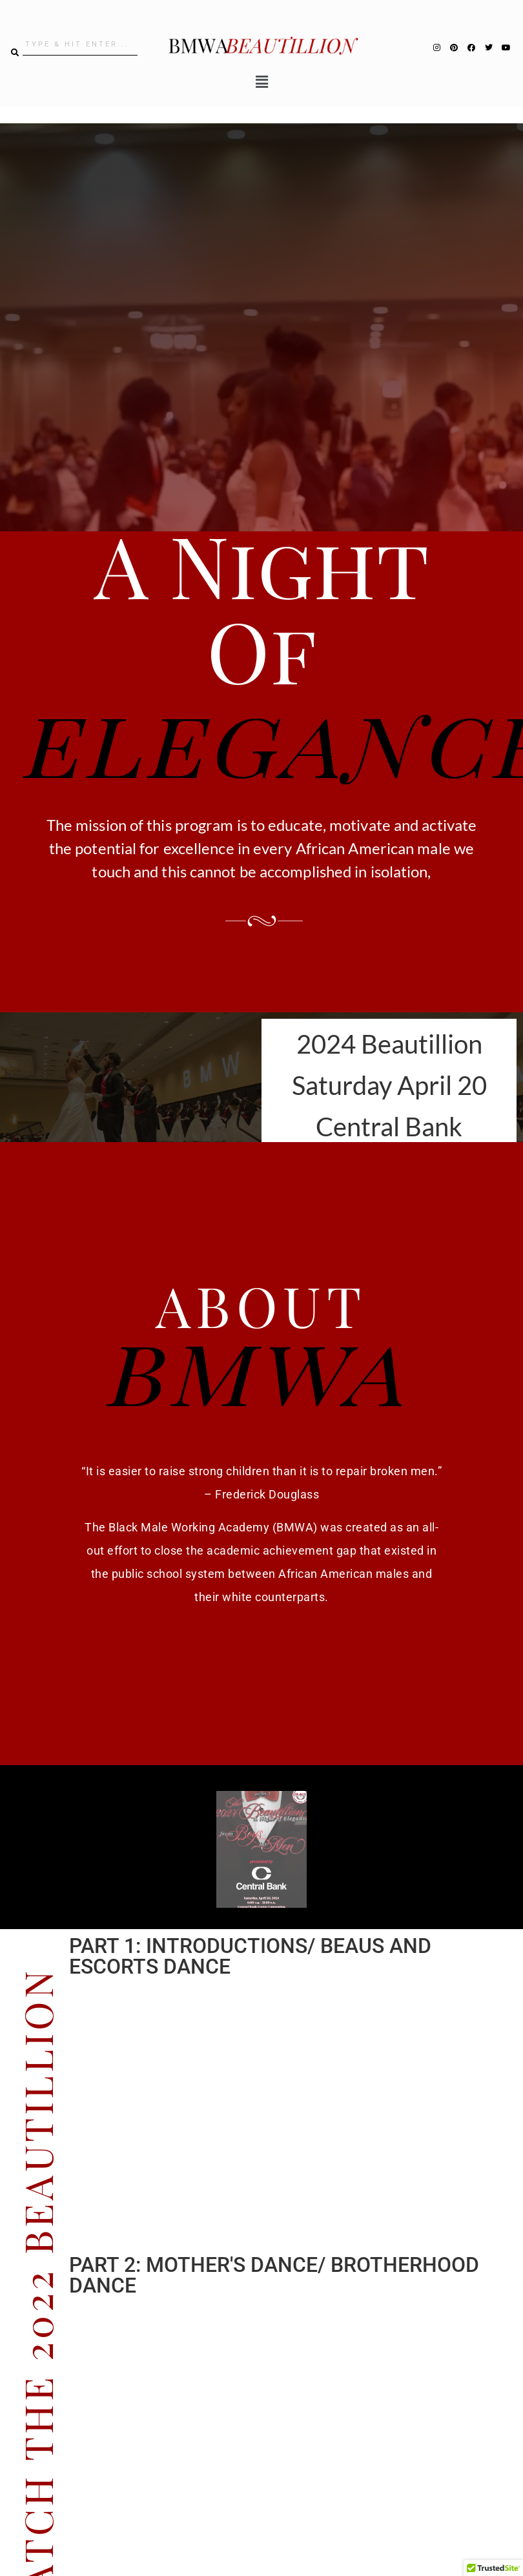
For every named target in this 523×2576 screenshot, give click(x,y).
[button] (261, 82)
